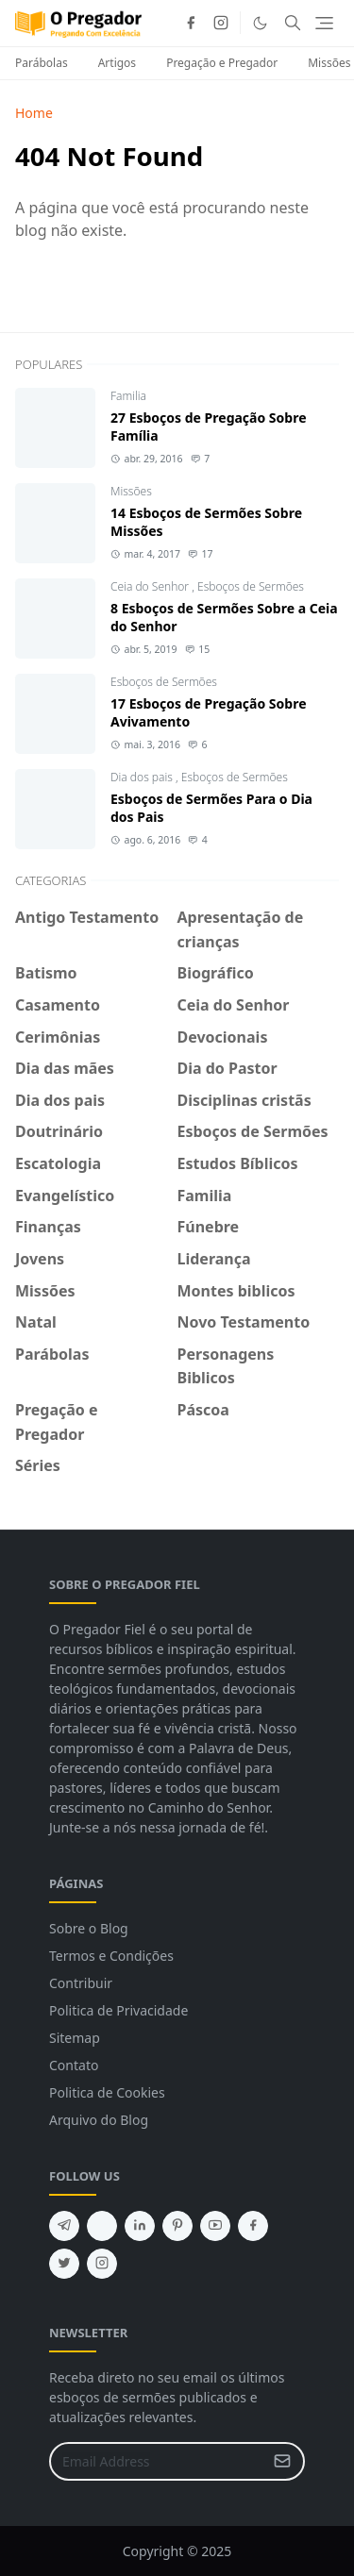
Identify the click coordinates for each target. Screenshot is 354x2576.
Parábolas (41, 63)
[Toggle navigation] (324, 23)
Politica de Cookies (107, 2092)
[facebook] (191, 22)
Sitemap (74, 2038)
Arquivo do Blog (98, 2120)
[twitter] (64, 2264)
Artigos (117, 63)
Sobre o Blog (88, 1928)
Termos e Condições (111, 1956)
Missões (131, 491)
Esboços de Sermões (250, 586)
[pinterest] (177, 2226)
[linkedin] (140, 2226)
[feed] (102, 2226)
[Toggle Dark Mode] (260, 23)
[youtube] (215, 2226)
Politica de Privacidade (118, 2010)
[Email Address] (156, 2461)
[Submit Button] (282, 2461)
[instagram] (221, 22)
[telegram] (64, 2226)
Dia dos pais (143, 777)
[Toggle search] (293, 23)
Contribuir (80, 1983)
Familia (128, 396)
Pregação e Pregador (222, 63)
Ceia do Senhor (151, 586)
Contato (73, 2065)
